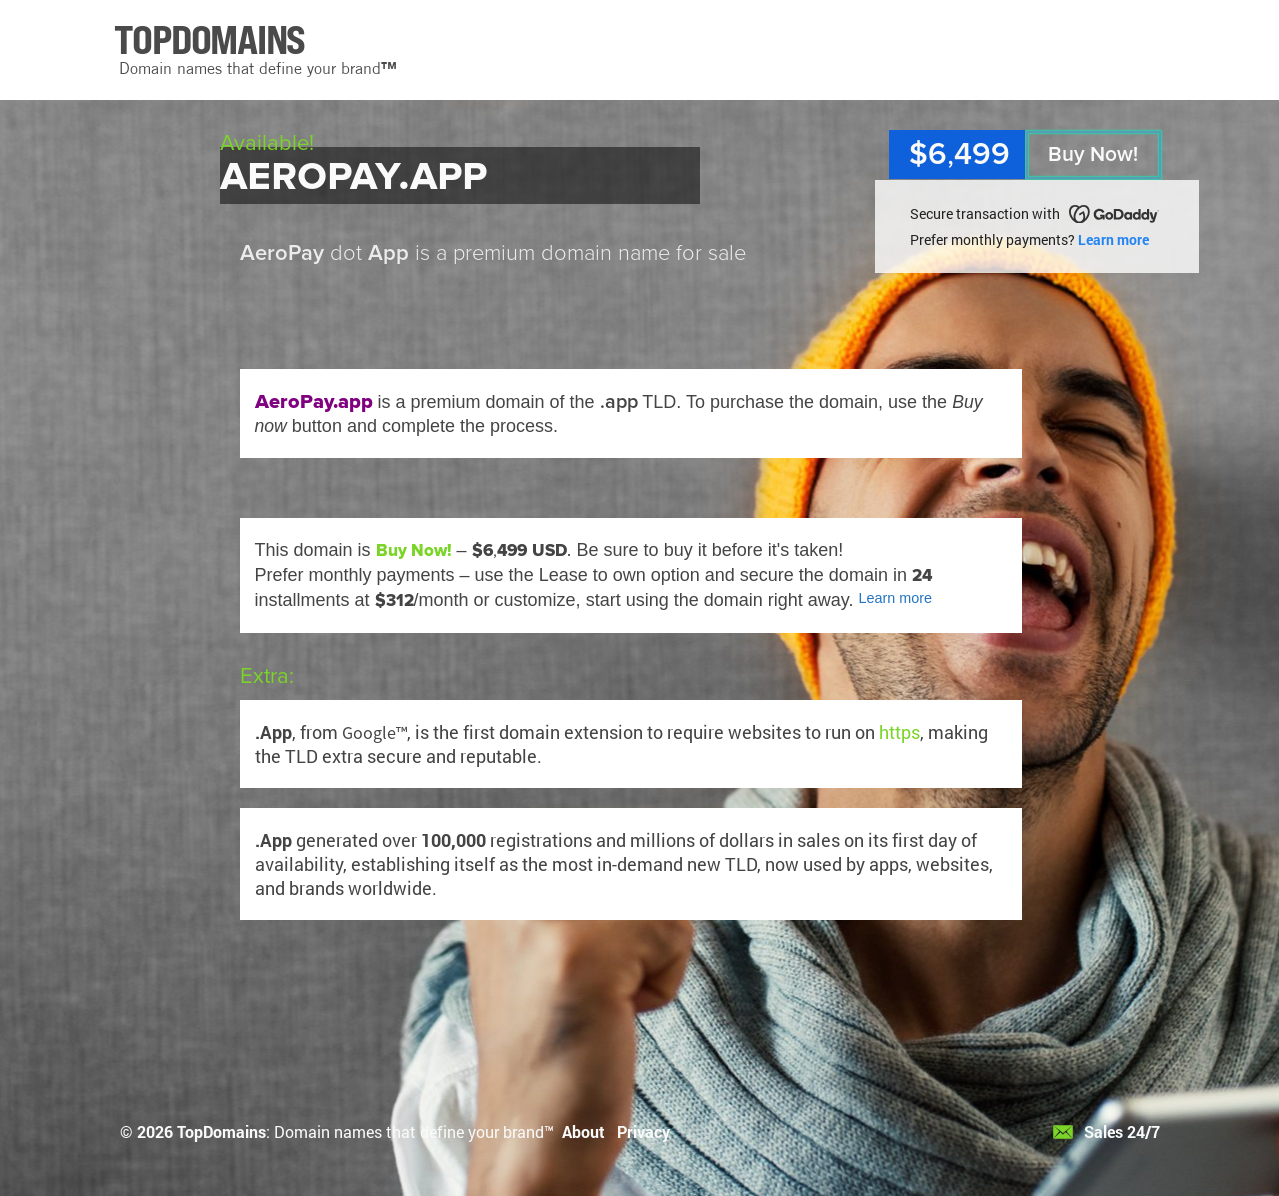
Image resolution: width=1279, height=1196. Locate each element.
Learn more (1113, 239)
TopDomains (221, 1131)
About (583, 1131)
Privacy (643, 1131)
